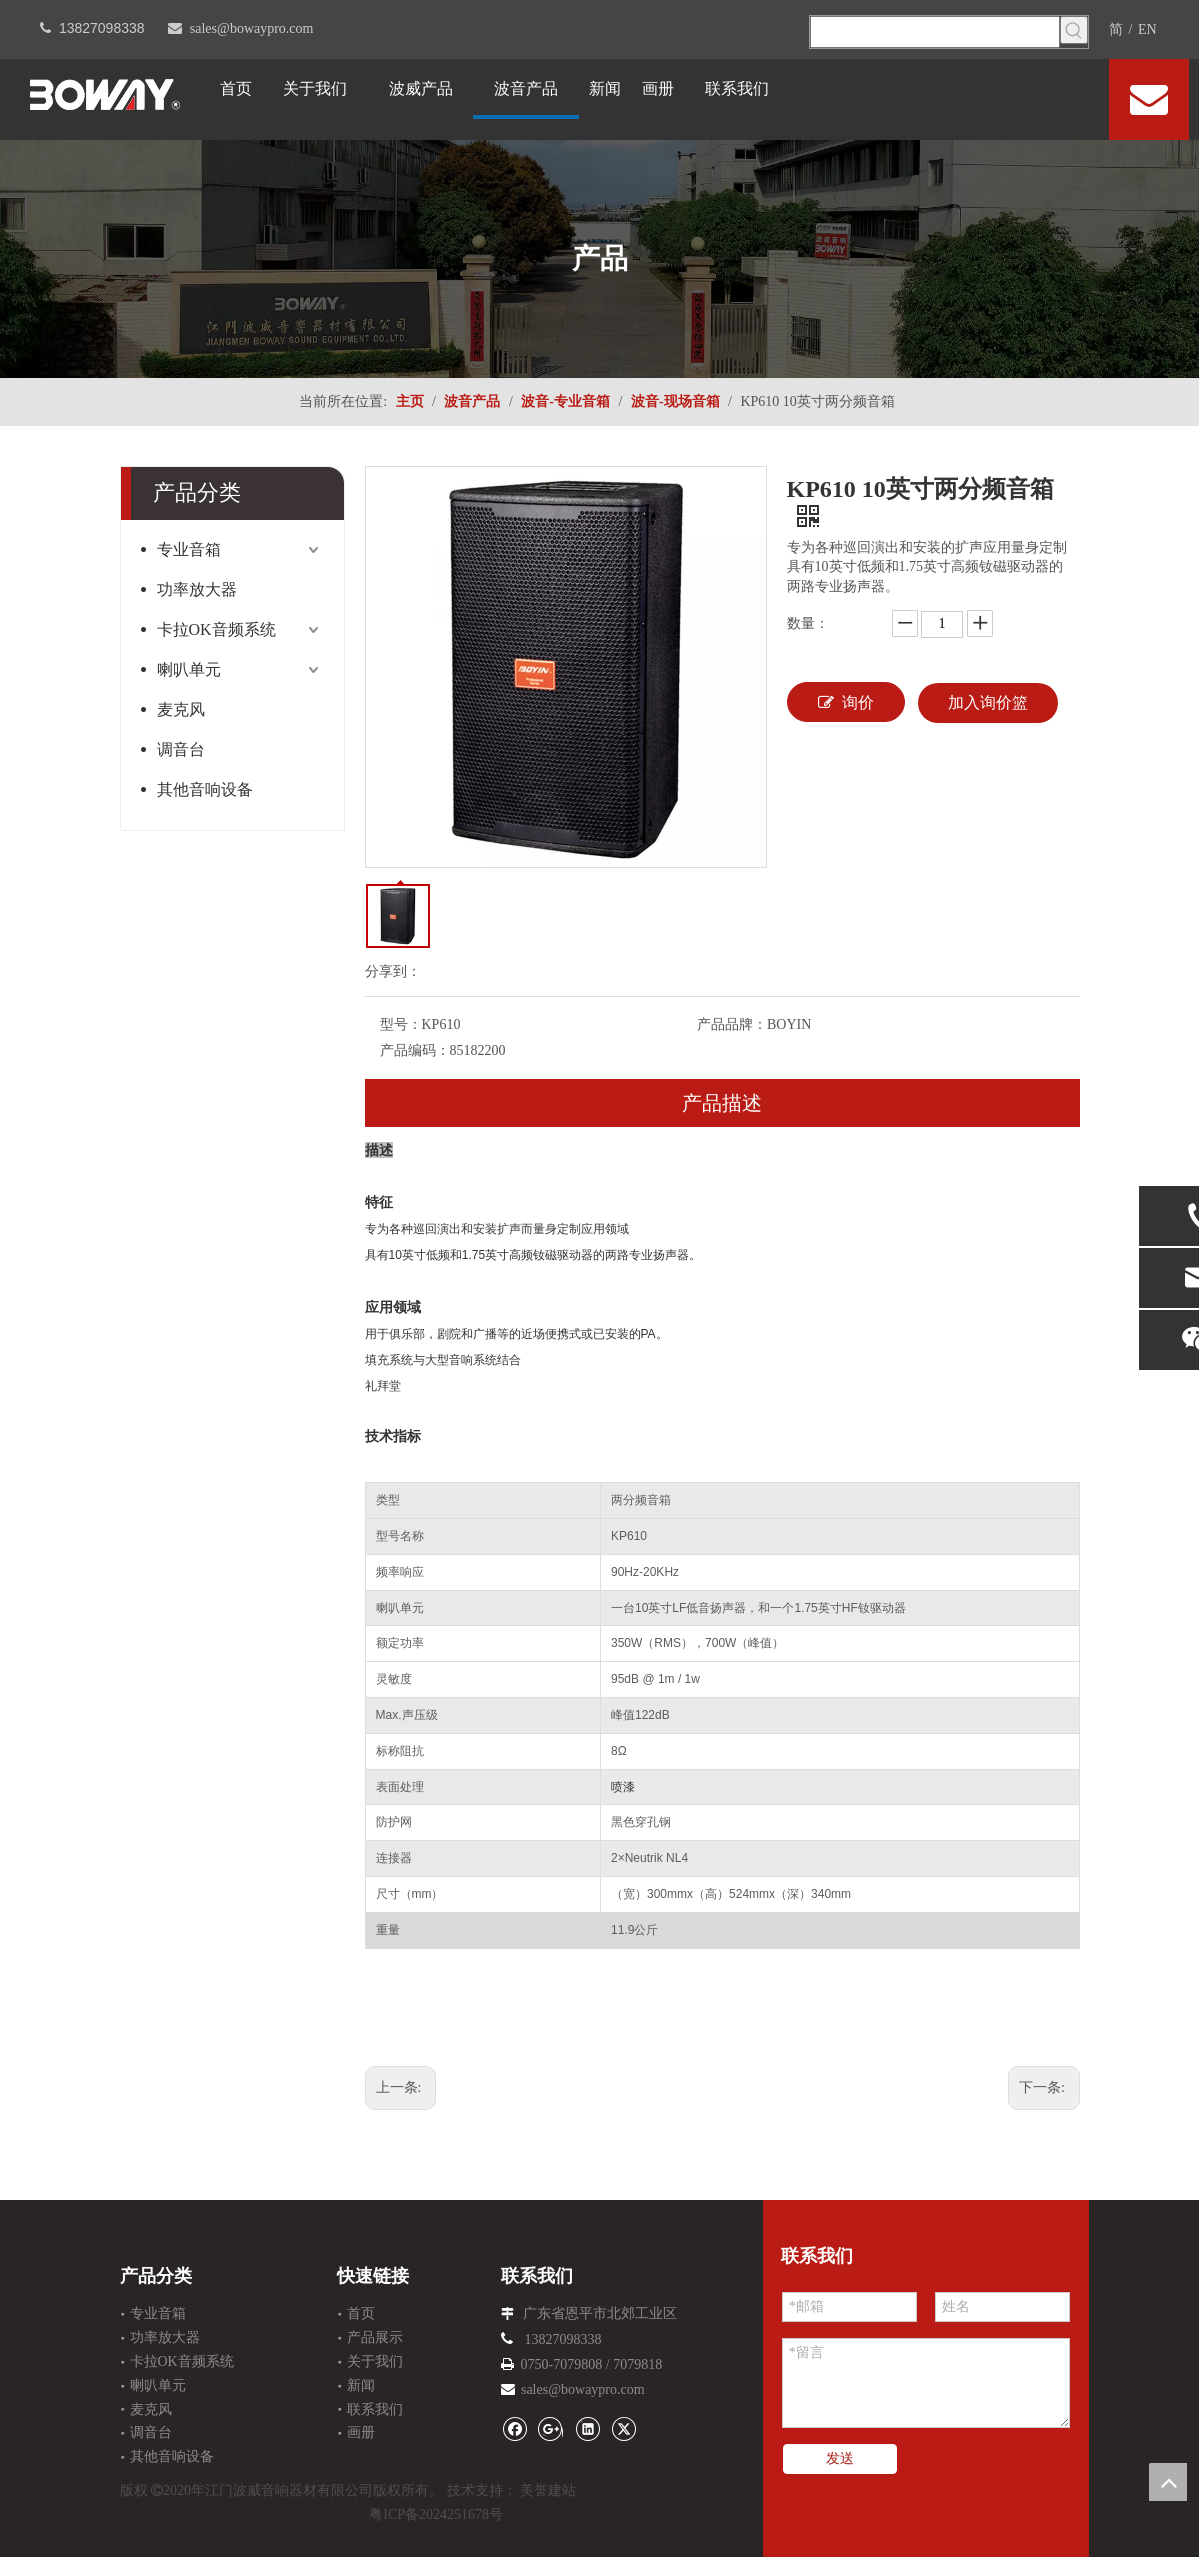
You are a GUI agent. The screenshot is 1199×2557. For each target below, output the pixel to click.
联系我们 (375, 2409)
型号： (401, 1024)
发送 (840, 2458)
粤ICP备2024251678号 (436, 2514)
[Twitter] (1045, 97)
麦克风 (181, 709)
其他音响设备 (205, 789)
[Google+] (550, 2427)
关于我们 (375, 2361)
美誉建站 (548, 2490)
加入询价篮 (988, 702)
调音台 (181, 749)
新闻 (361, 2385)
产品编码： (415, 1050)
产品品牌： (732, 1024)
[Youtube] (1075, 97)
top (1168, 2482)
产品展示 (375, 2337)
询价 (846, 702)
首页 (361, 2313)
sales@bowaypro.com (252, 28)
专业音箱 (189, 549)
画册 (361, 2432)
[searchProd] (935, 32)
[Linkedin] (1014, 97)
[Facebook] (984, 97)
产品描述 (722, 1103)
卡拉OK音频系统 (216, 629)
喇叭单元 (189, 669)
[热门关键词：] (1074, 30)
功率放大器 (197, 589)
